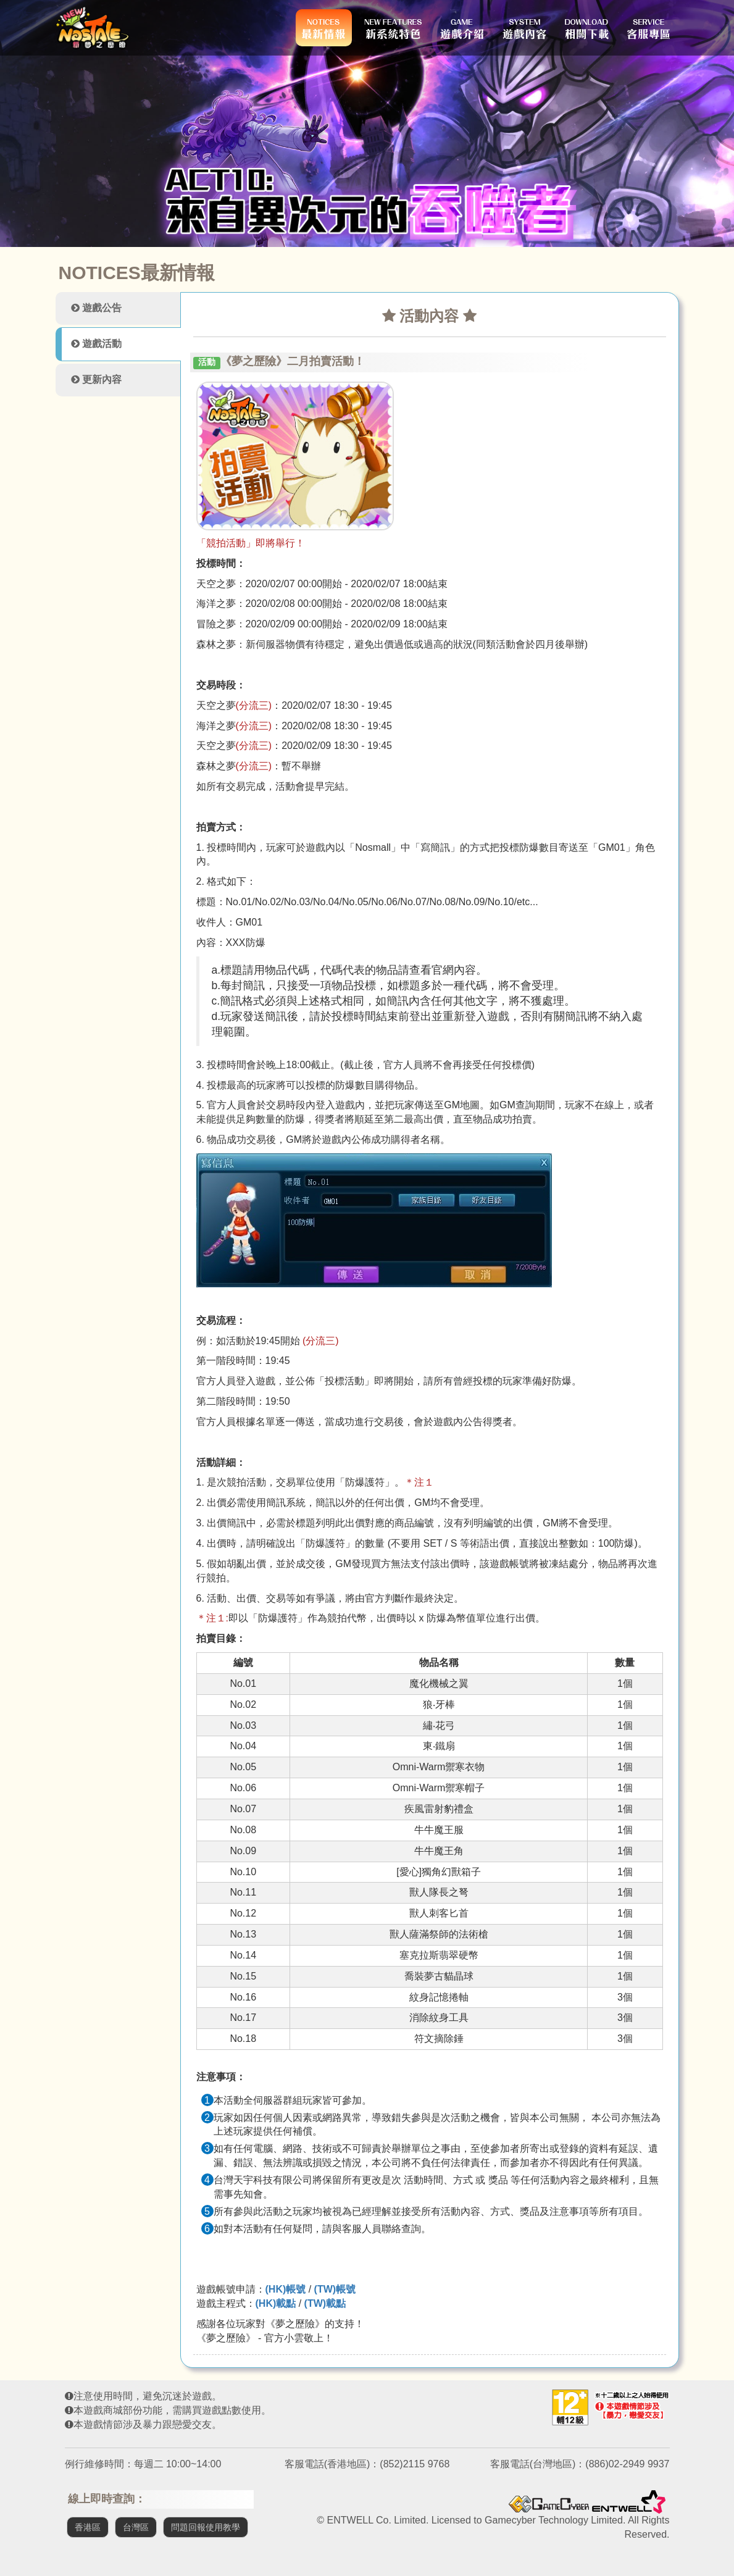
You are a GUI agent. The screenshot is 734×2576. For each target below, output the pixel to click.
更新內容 (96, 379)
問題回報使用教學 (205, 2527)
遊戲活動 (96, 343)
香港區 (88, 2527)
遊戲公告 (96, 308)
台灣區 (136, 2527)
